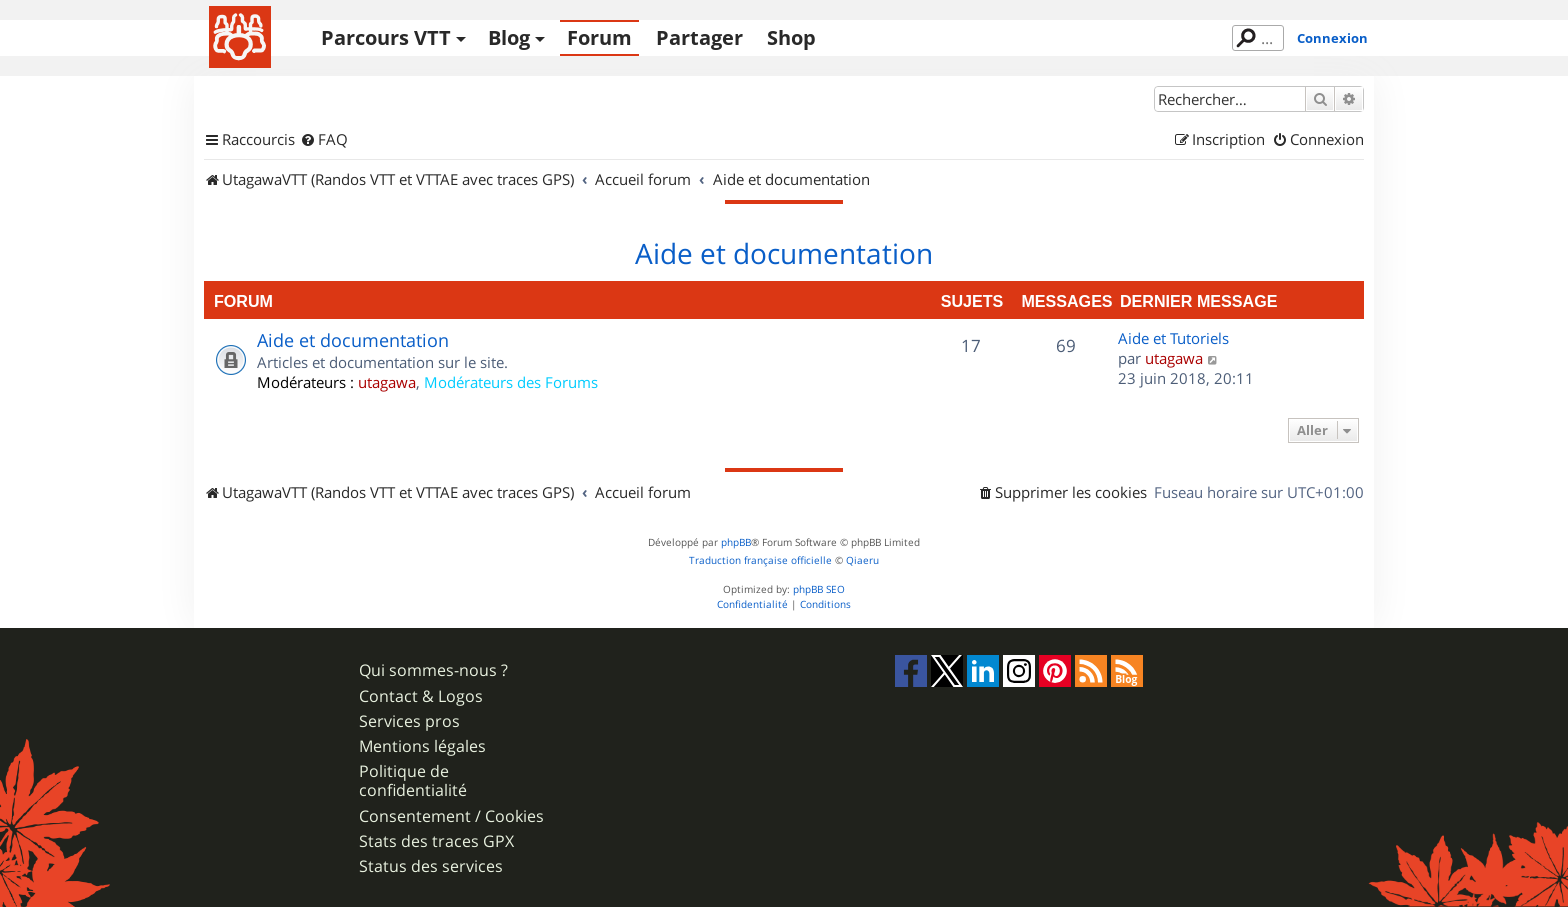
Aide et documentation (784, 254)
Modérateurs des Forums (511, 382)
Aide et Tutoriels (1173, 338)
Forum (599, 37)
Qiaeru (862, 560)
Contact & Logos (421, 696)
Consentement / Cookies (451, 816)
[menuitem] (324, 140)
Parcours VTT (386, 37)
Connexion (1332, 38)
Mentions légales (422, 746)
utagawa (387, 382)
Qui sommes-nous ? (433, 670)
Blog (509, 37)
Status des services (431, 866)
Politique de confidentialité (413, 781)
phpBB (736, 542)
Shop (791, 37)
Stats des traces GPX (436, 841)
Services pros (409, 721)
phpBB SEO (819, 589)
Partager (699, 37)
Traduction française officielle (760, 560)
